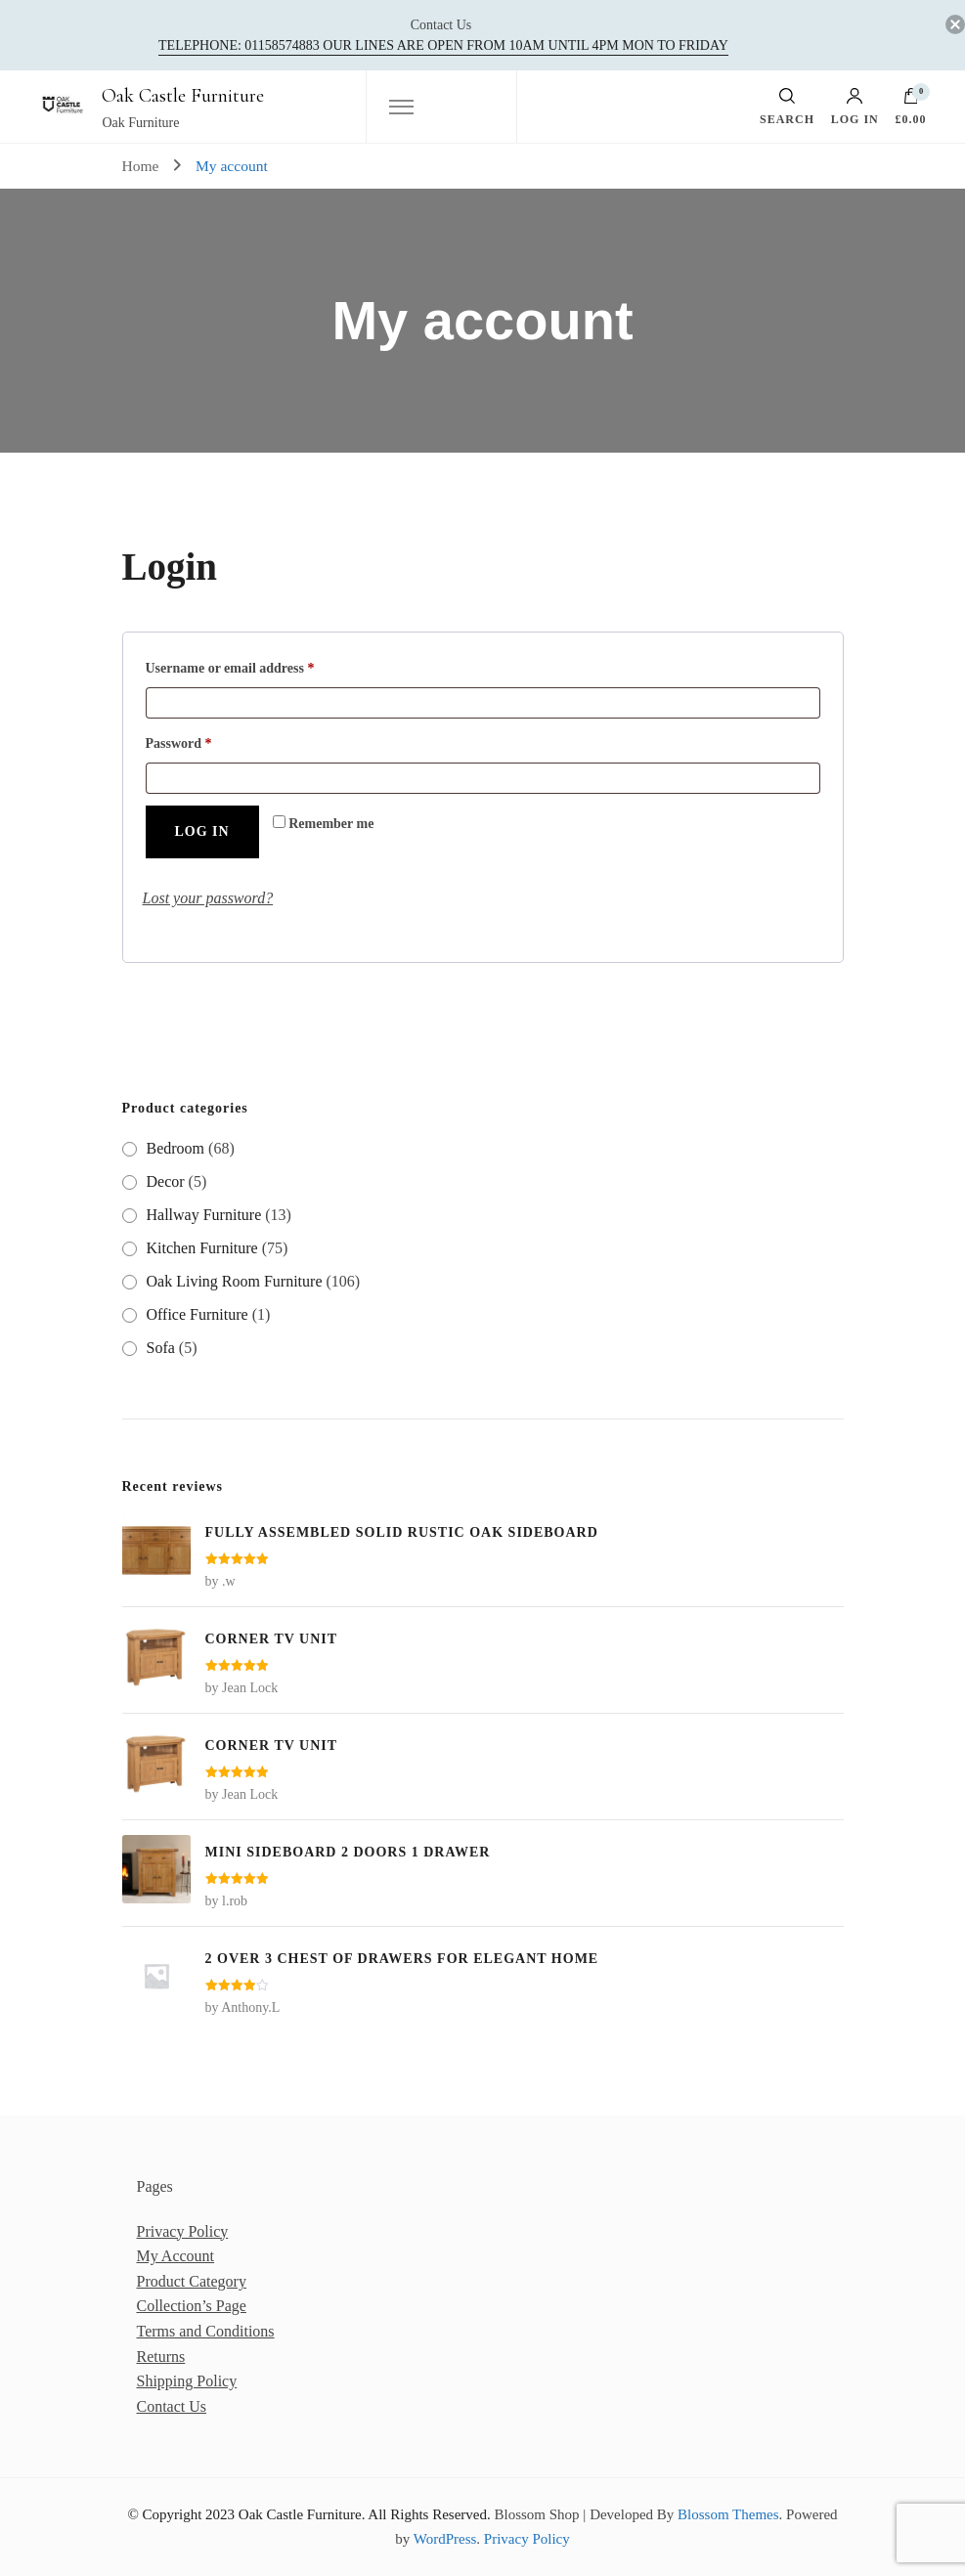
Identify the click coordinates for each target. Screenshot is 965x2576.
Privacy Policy (183, 2231)
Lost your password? (208, 898)
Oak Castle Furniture (183, 96)
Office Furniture (197, 1314)
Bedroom (176, 1148)
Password (206, 740)
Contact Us (172, 2406)
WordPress (445, 2539)
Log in (855, 106)
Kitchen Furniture (202, 1248)
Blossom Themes (728, 2514)
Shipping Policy (187, 2381)
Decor (166, 1181)
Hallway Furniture (204, 1214)
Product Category (191, 2281)
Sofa (161, 1347)
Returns (161, 2356)
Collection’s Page (191, 2305)
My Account (176, 2256)
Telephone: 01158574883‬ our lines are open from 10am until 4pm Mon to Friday (443, 45)
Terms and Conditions (206, 2331)
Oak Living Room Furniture (235, 1281)
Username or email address (257, 665)
